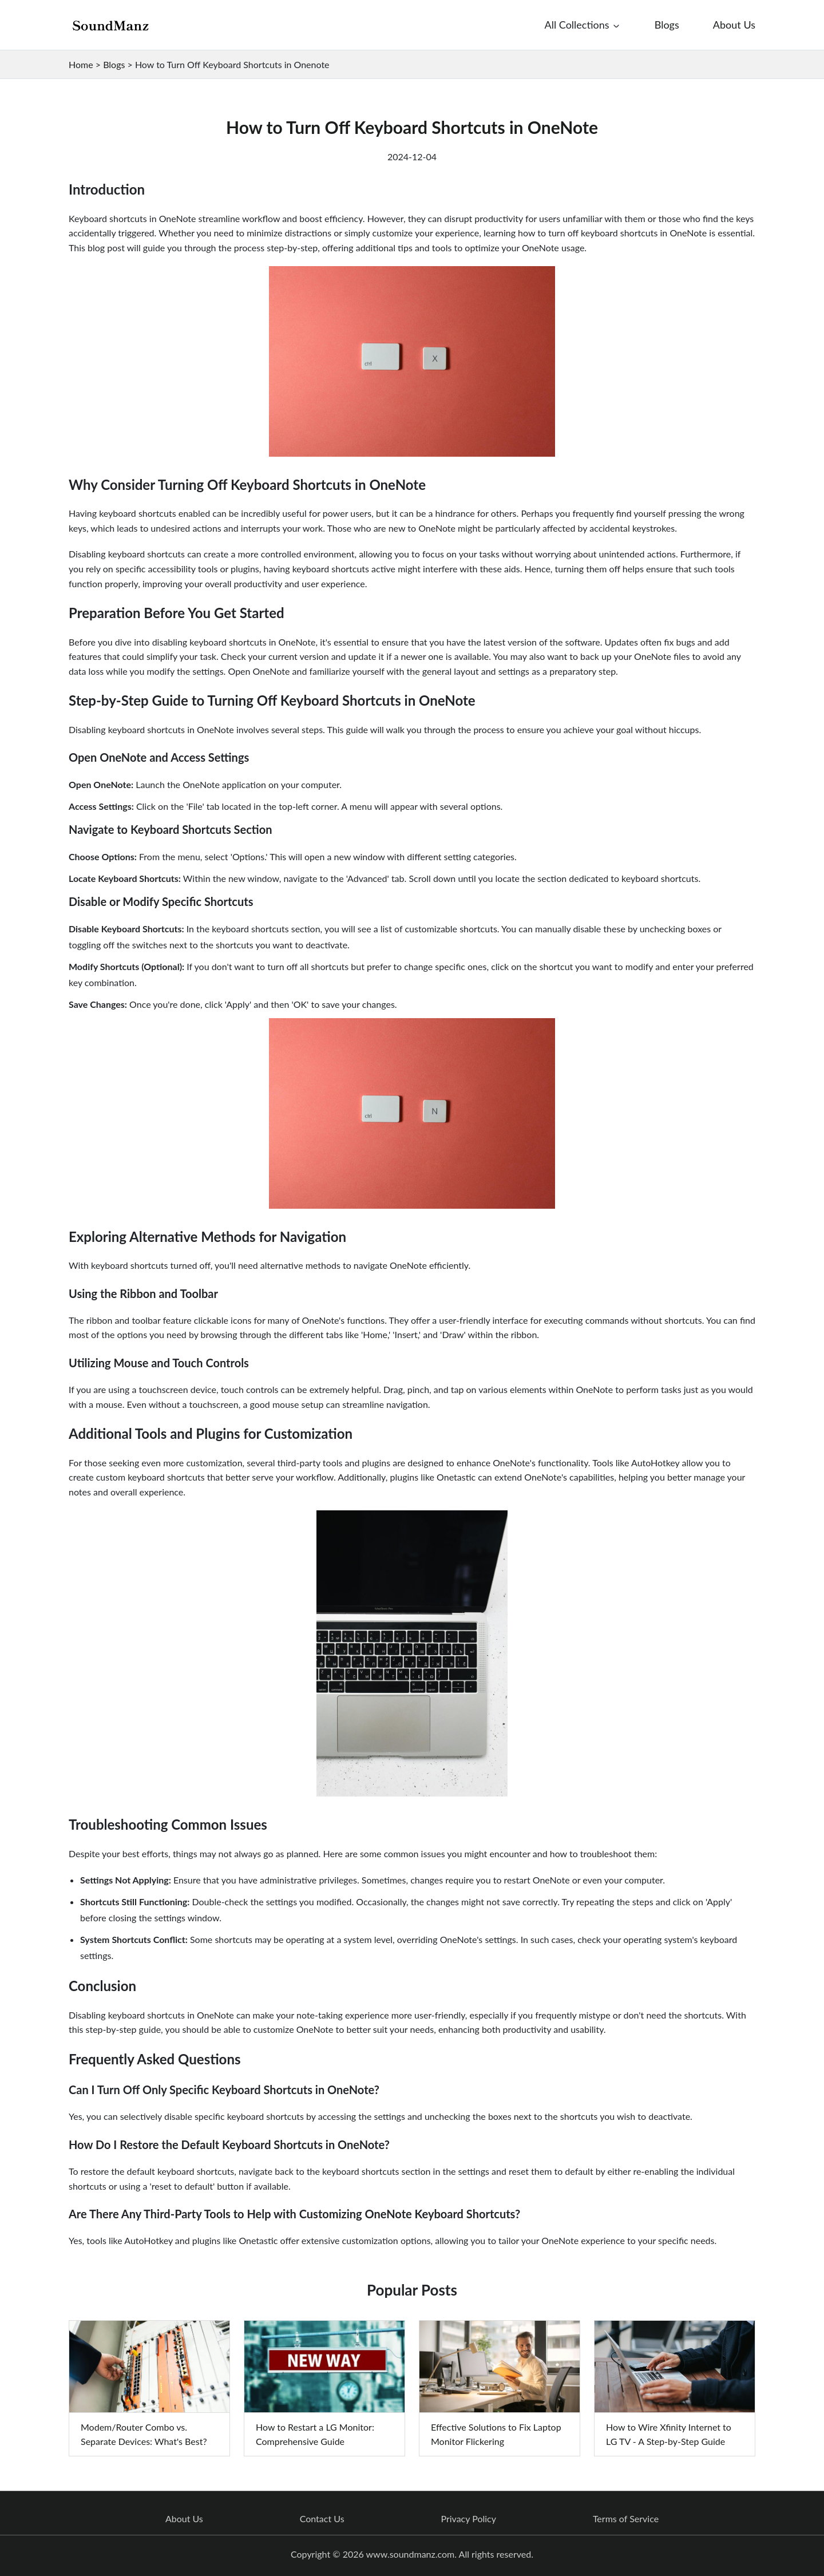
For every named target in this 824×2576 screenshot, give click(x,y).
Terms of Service (626, 2518)
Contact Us (322, 2518)
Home (81, 64)
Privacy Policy (468, 2518)
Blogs (114, 64)
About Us (184, 2518)
